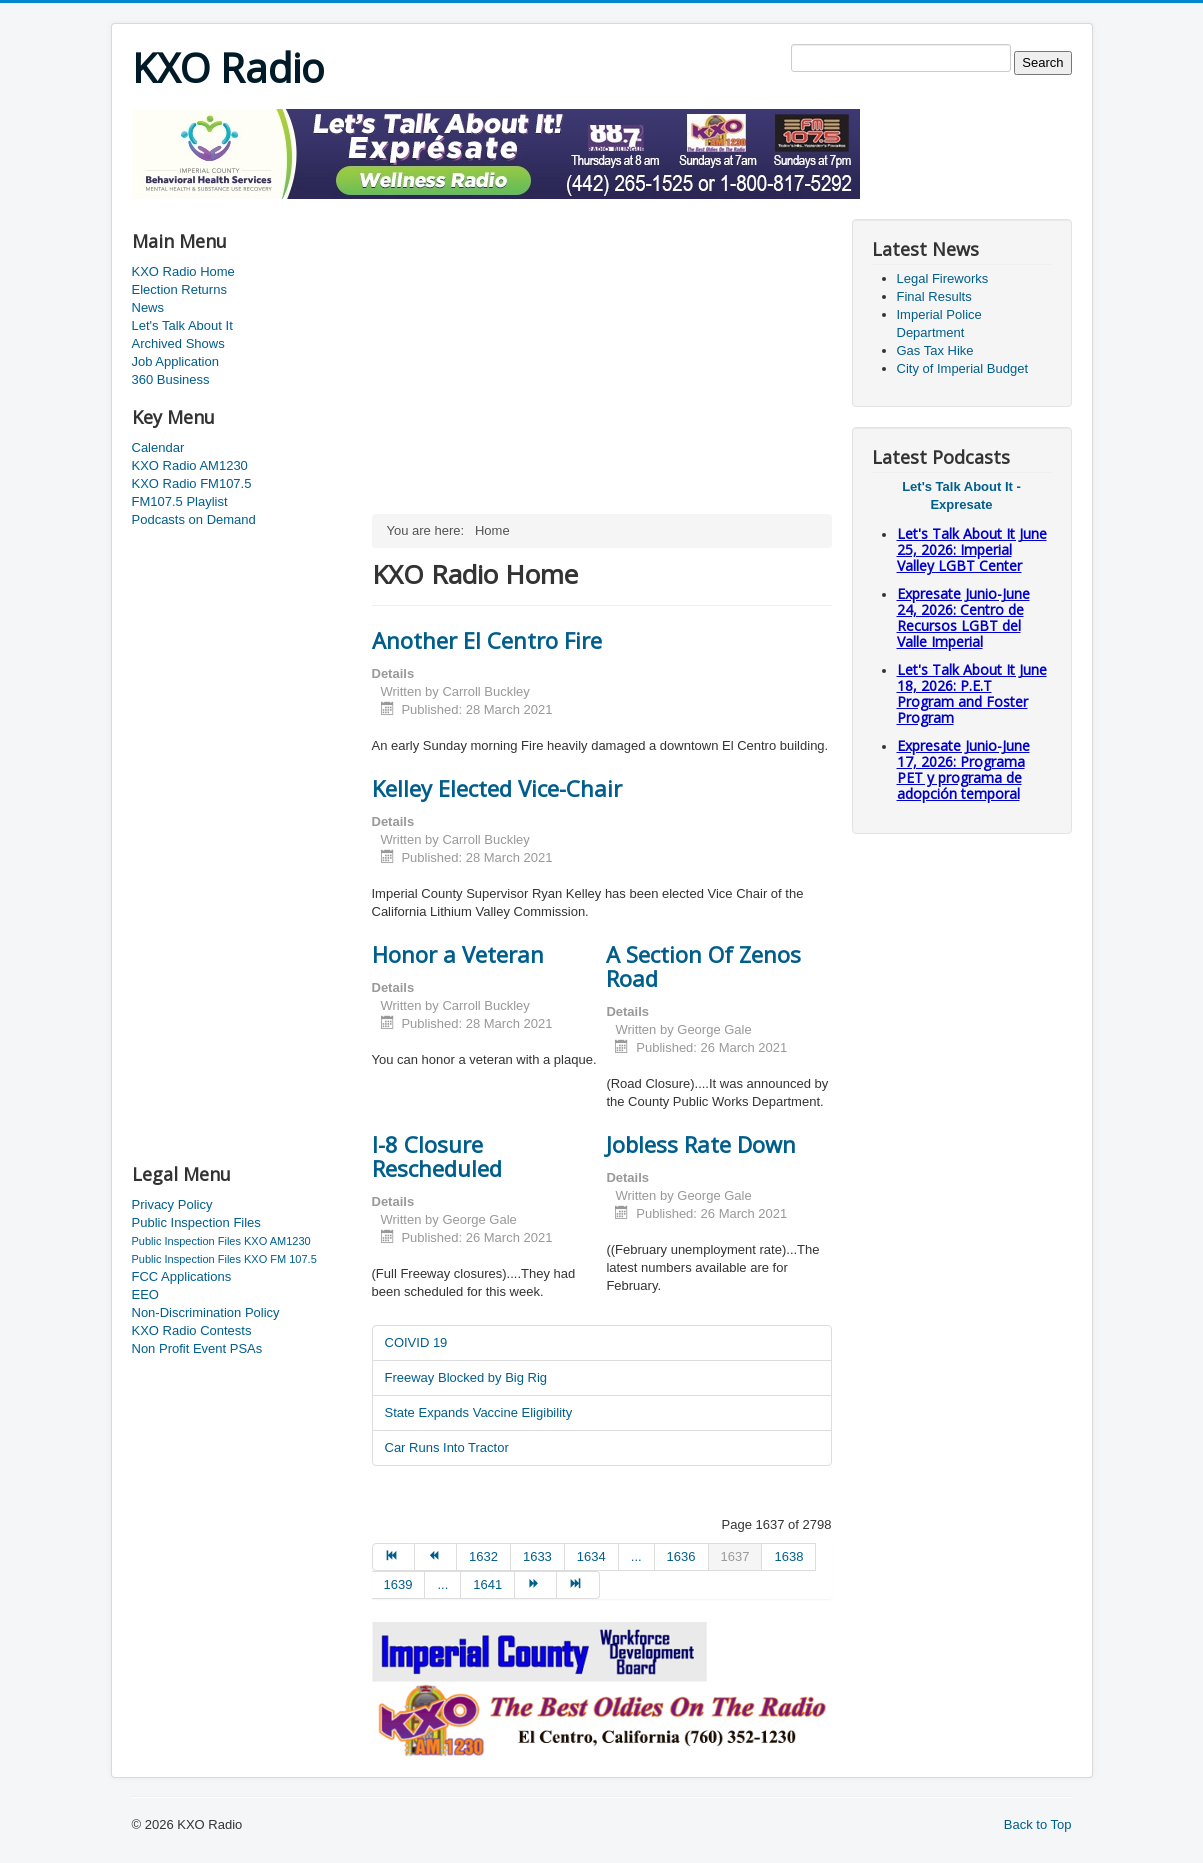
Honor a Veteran (458, 954)
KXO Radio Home (183, 271)
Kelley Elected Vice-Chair (497, 788)
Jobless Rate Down (701, 1144)
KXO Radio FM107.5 (192, 483)
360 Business (171, 379)
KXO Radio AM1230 (190, 465)
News (148, 307)
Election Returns (179, 289)
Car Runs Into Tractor (447, 1447)
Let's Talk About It (182, 325)
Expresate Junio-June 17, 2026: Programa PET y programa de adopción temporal (963, 769)
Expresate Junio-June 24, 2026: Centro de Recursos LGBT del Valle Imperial (963, 617)
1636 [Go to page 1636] (681, 1556)
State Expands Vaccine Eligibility (479, 1412)
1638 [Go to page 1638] (788, 1556)
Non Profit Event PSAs (197, 1348)
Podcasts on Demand (194, 519)
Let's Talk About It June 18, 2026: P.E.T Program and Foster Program (972, 693)
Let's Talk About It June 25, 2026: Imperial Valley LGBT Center (972, 549)
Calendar (158, 447)
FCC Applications (182, 1276)
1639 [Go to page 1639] (398, 1584)
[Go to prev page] (436, 1557)
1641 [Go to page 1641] (487, 1584)
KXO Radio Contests (192, 1330)
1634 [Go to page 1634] (591, 1556)
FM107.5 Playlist (180, 501)
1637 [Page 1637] (735, 1556)
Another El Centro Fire (487, 640)
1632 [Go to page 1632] (483, 1556)
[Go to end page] (578, 1585)
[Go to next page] (536, 1585)
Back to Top (1038, 1824)
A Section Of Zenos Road (703, 966)
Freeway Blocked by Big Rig (466, 1377)
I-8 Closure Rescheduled (437, 1156)
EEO (145, 1294)
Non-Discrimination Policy (206, 1312)
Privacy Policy (172, 1204)
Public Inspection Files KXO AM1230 (221, 1241)
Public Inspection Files (196, 1222)
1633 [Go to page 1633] (537, 1556)
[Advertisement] (496, 206)
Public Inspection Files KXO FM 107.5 (224, 1259)
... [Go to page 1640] (442, 1584)
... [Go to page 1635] (636, 1556)
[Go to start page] (393, 1557)
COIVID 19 (416, 1342)
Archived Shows (178, 343)
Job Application (175, 361)
